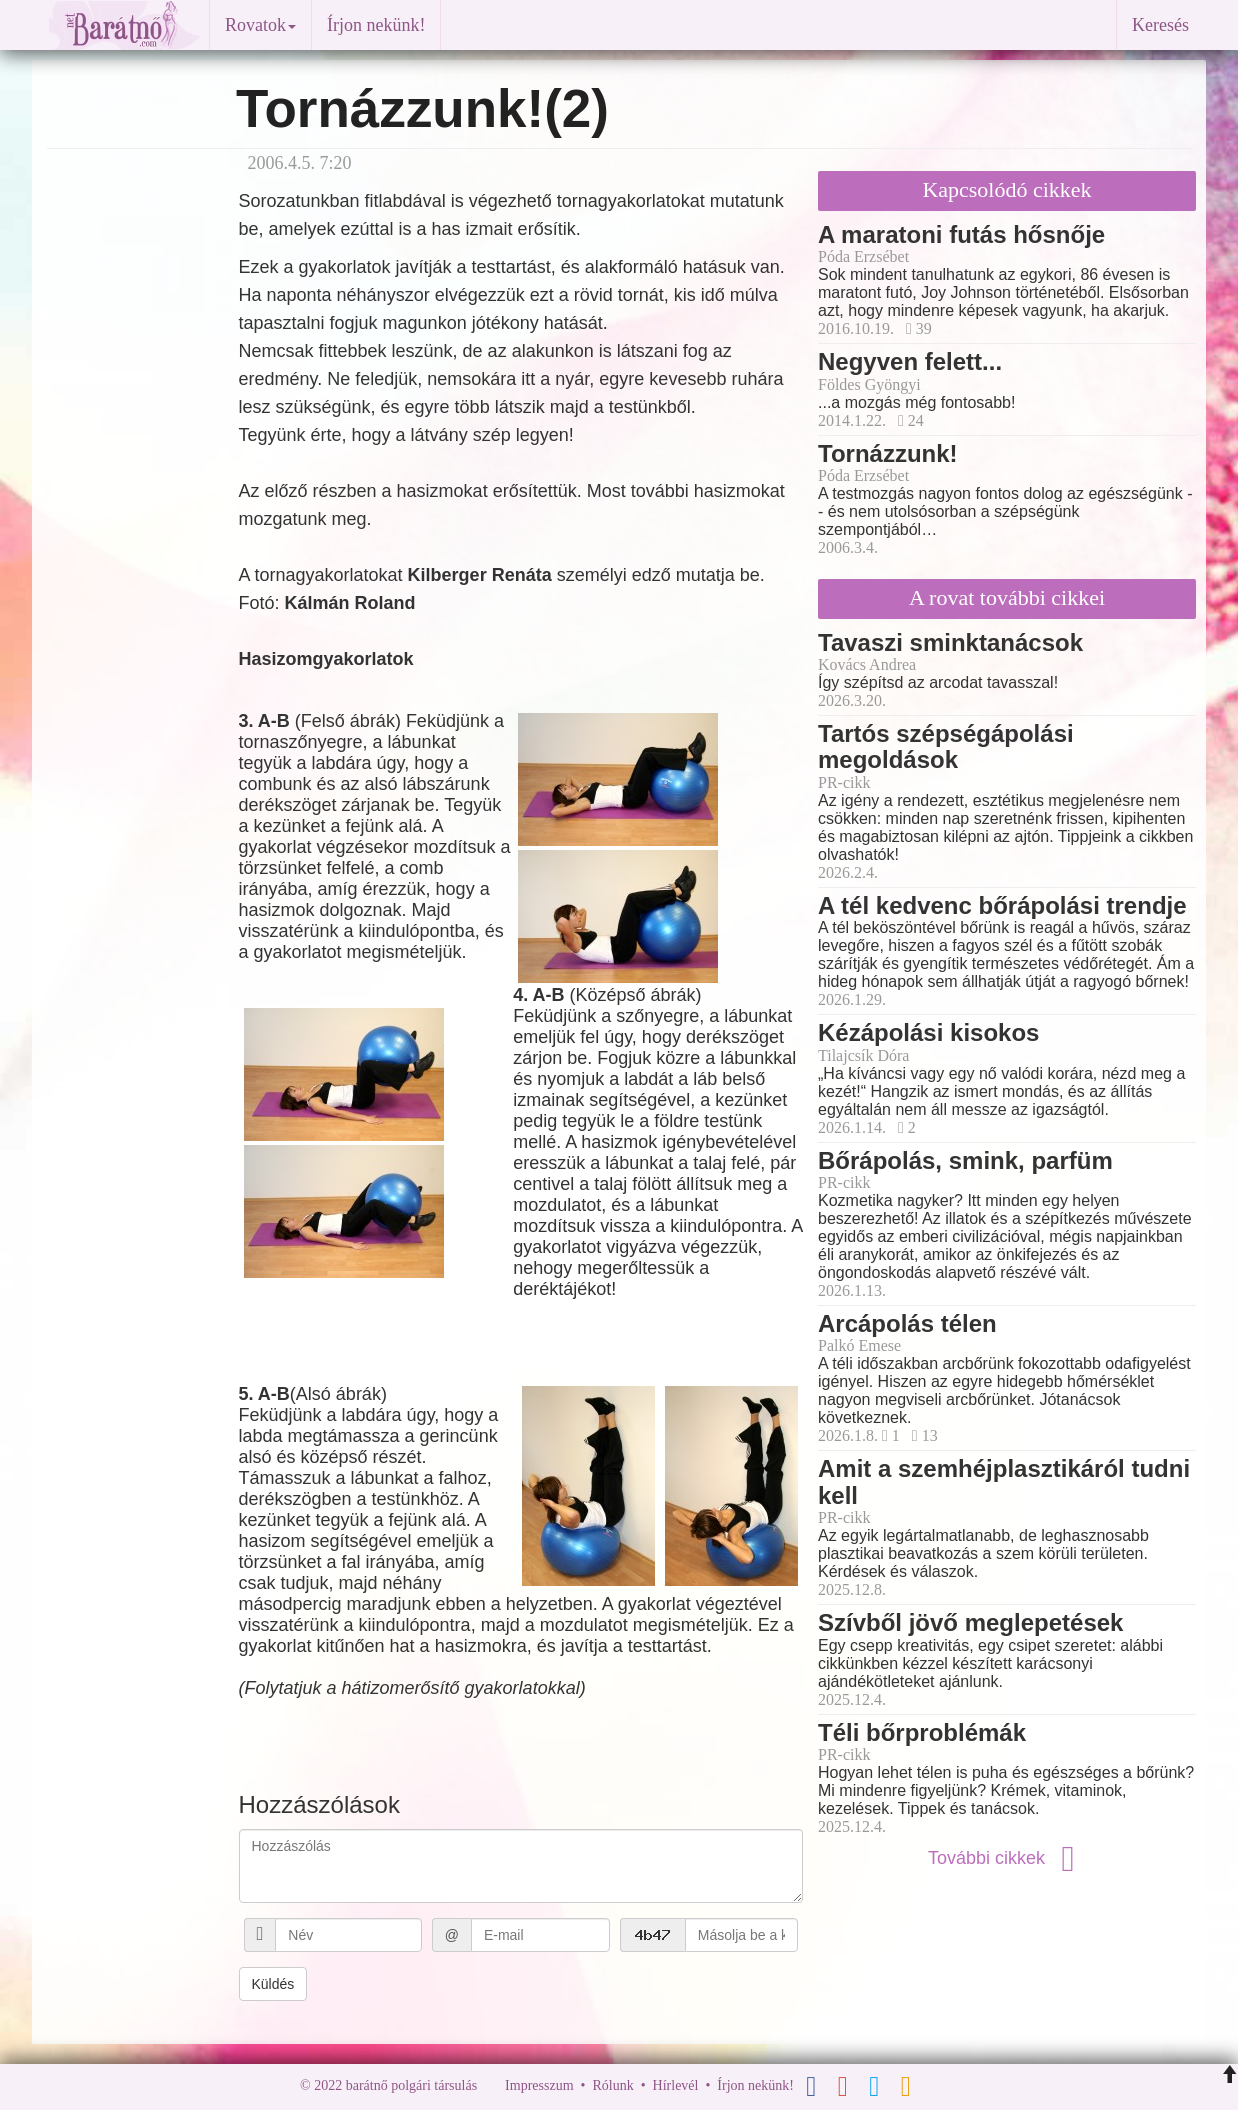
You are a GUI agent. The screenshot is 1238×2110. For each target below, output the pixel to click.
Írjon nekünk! (376, 25)
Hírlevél (676, 2085)
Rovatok (260, 25)
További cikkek (1007, 1858)
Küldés (273, 1984)
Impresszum (539, 2085)
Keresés (1160, 25)
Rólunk (612, 2085)
